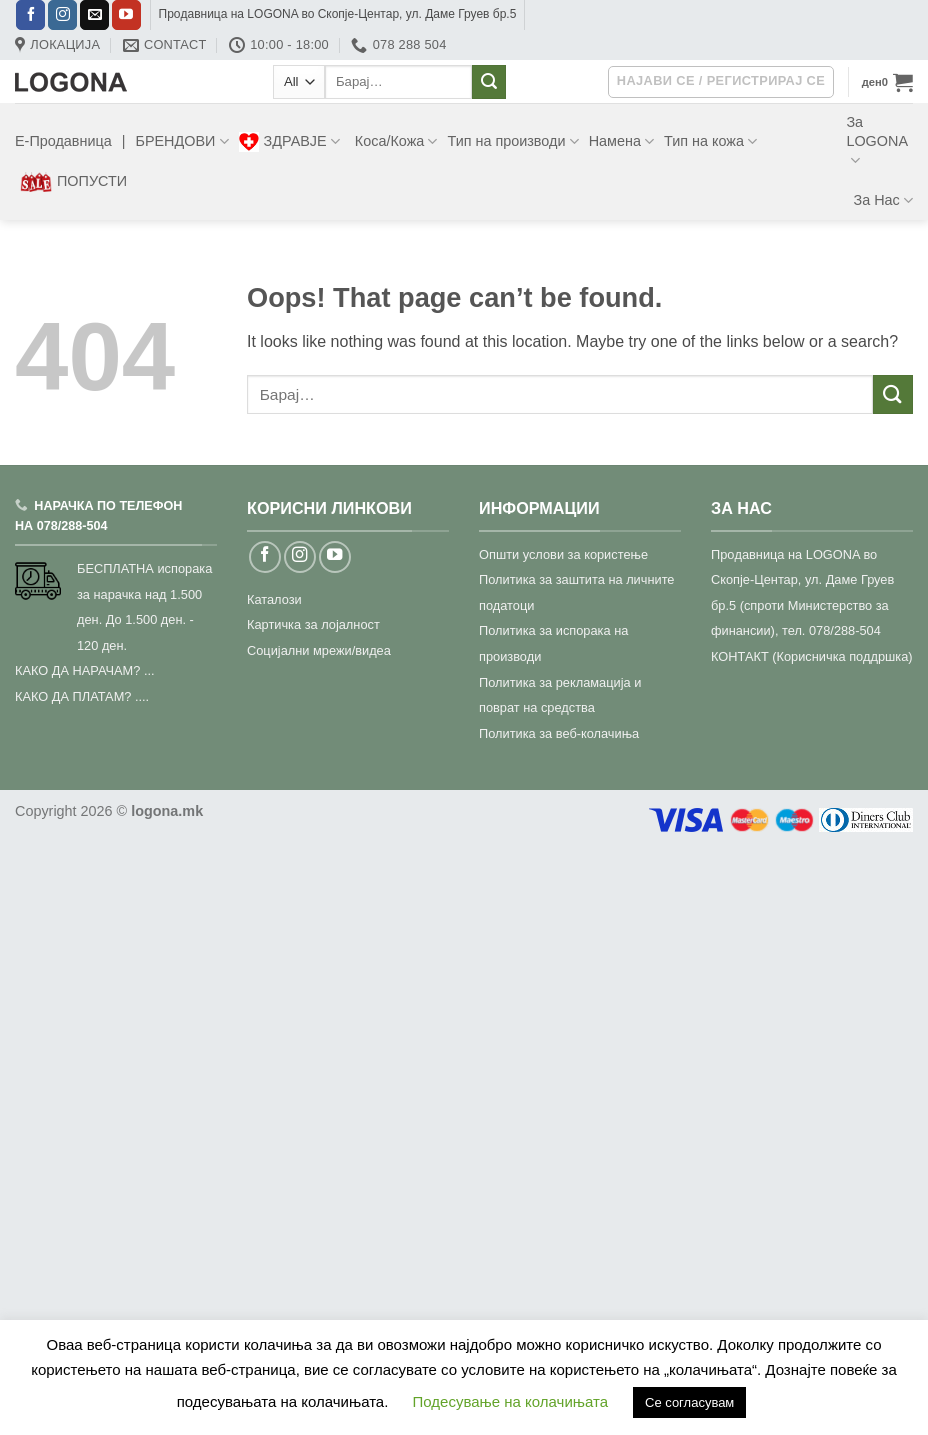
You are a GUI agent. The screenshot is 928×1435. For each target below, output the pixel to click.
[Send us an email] (94, 15)
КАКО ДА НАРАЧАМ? (77, 670)
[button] (887, 82)
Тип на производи (512, 141)
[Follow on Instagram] (62, 15)
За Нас (883, 200)
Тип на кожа (710, 141)
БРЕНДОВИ (181, 141)
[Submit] (489, 82)
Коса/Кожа (396, 141)
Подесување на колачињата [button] (510, 1401)
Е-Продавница (63, 141)
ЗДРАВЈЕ (289, 142)
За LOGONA (877, 142)
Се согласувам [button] (689, 1402)
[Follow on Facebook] (30, 15)
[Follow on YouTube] (126, 15)
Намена (621, 141)
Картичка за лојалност (313, 624)
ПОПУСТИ (73, 182)
